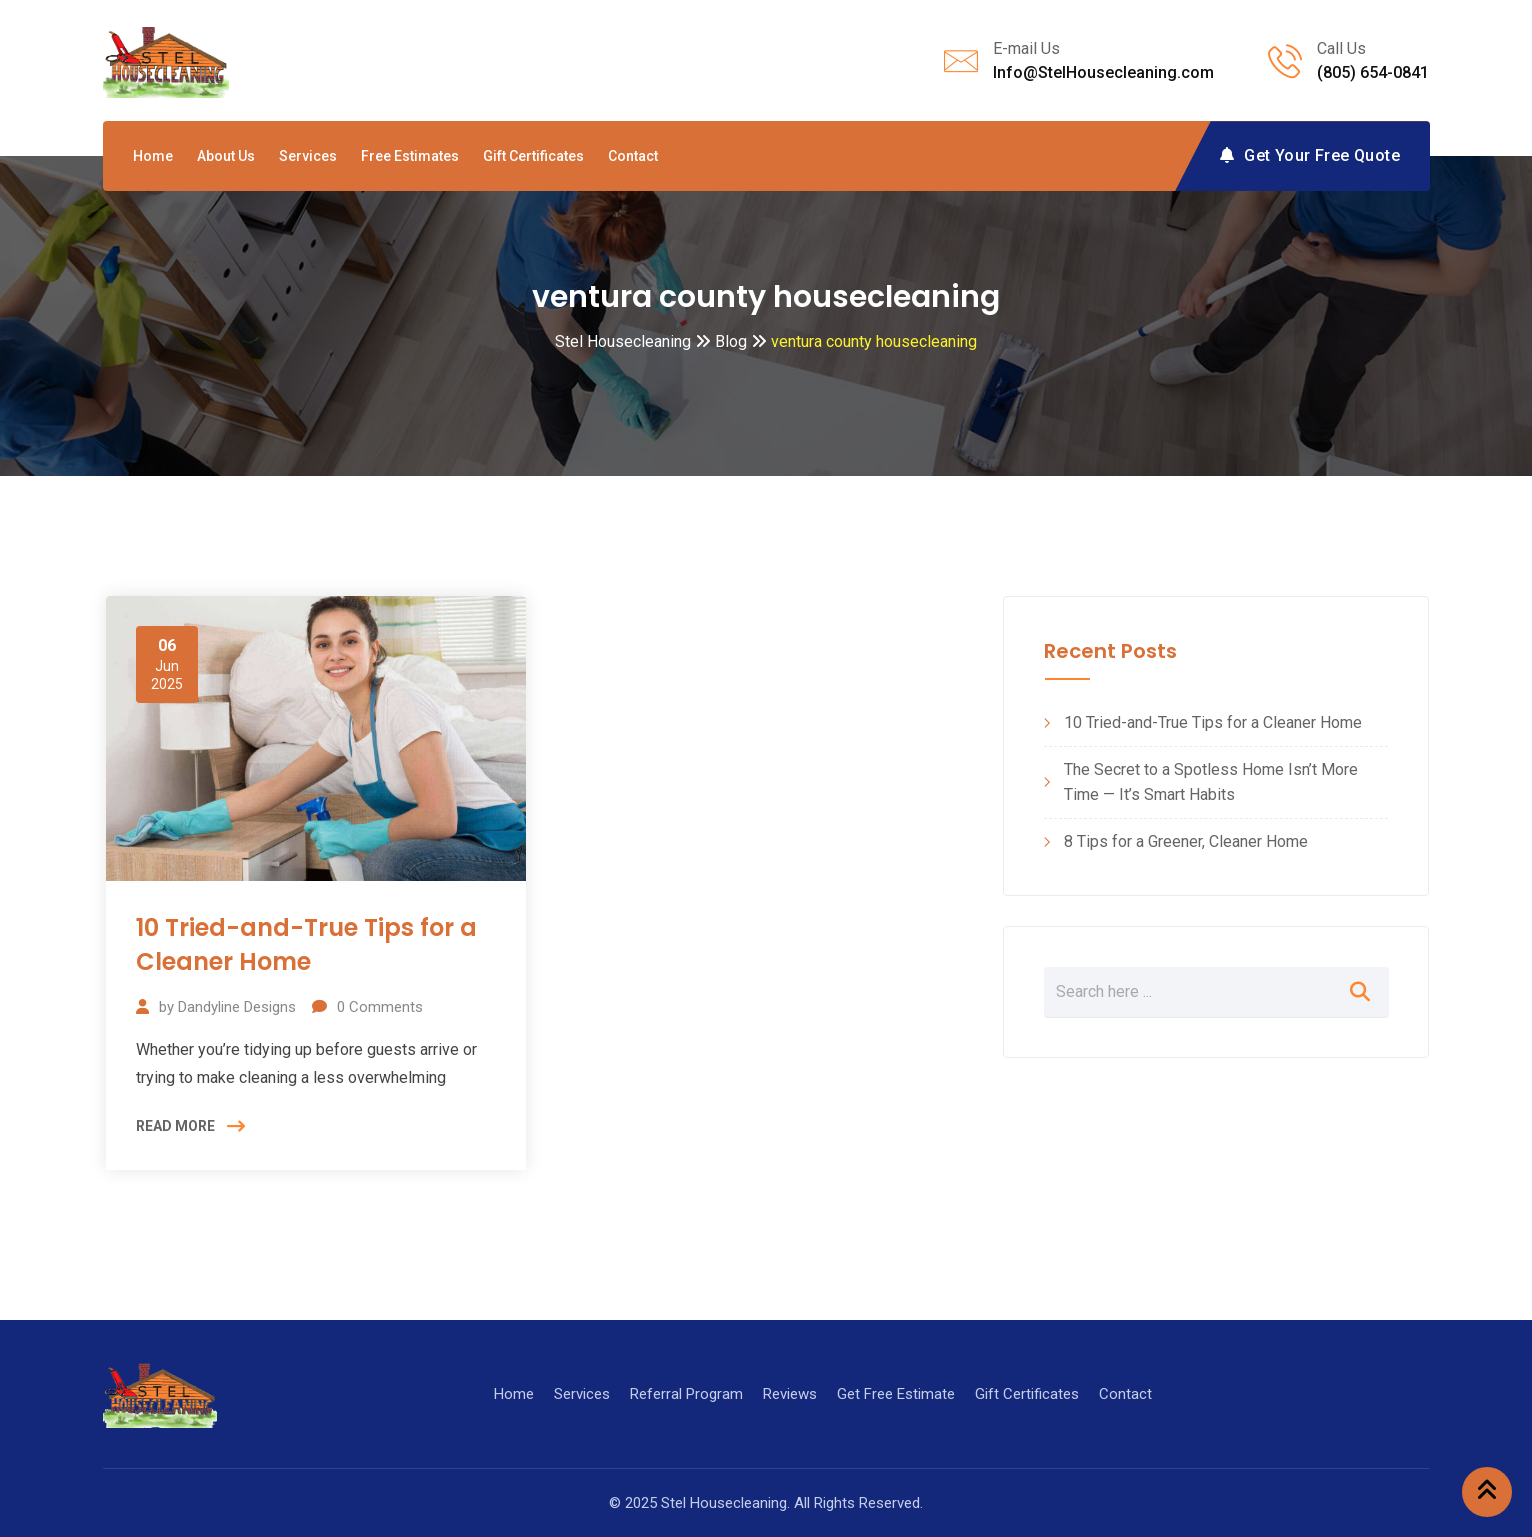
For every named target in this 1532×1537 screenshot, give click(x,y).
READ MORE (175, 1126)
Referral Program (686, 1394)
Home (153, 156)
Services (308, 156)
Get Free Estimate (896, 1394)
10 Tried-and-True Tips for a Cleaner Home (306, 944)
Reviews (790, 1394)
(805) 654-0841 (1373, 72)
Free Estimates (410, 156)
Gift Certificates (533, 156)
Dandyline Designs (237, 1007)
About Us (226, 156)
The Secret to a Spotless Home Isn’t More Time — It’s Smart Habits (1211, 782)
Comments (380, 1007)
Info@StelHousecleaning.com (1103, 72)
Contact (633, 156)
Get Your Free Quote (1310, 155)
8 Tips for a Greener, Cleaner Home (1186, 841)
